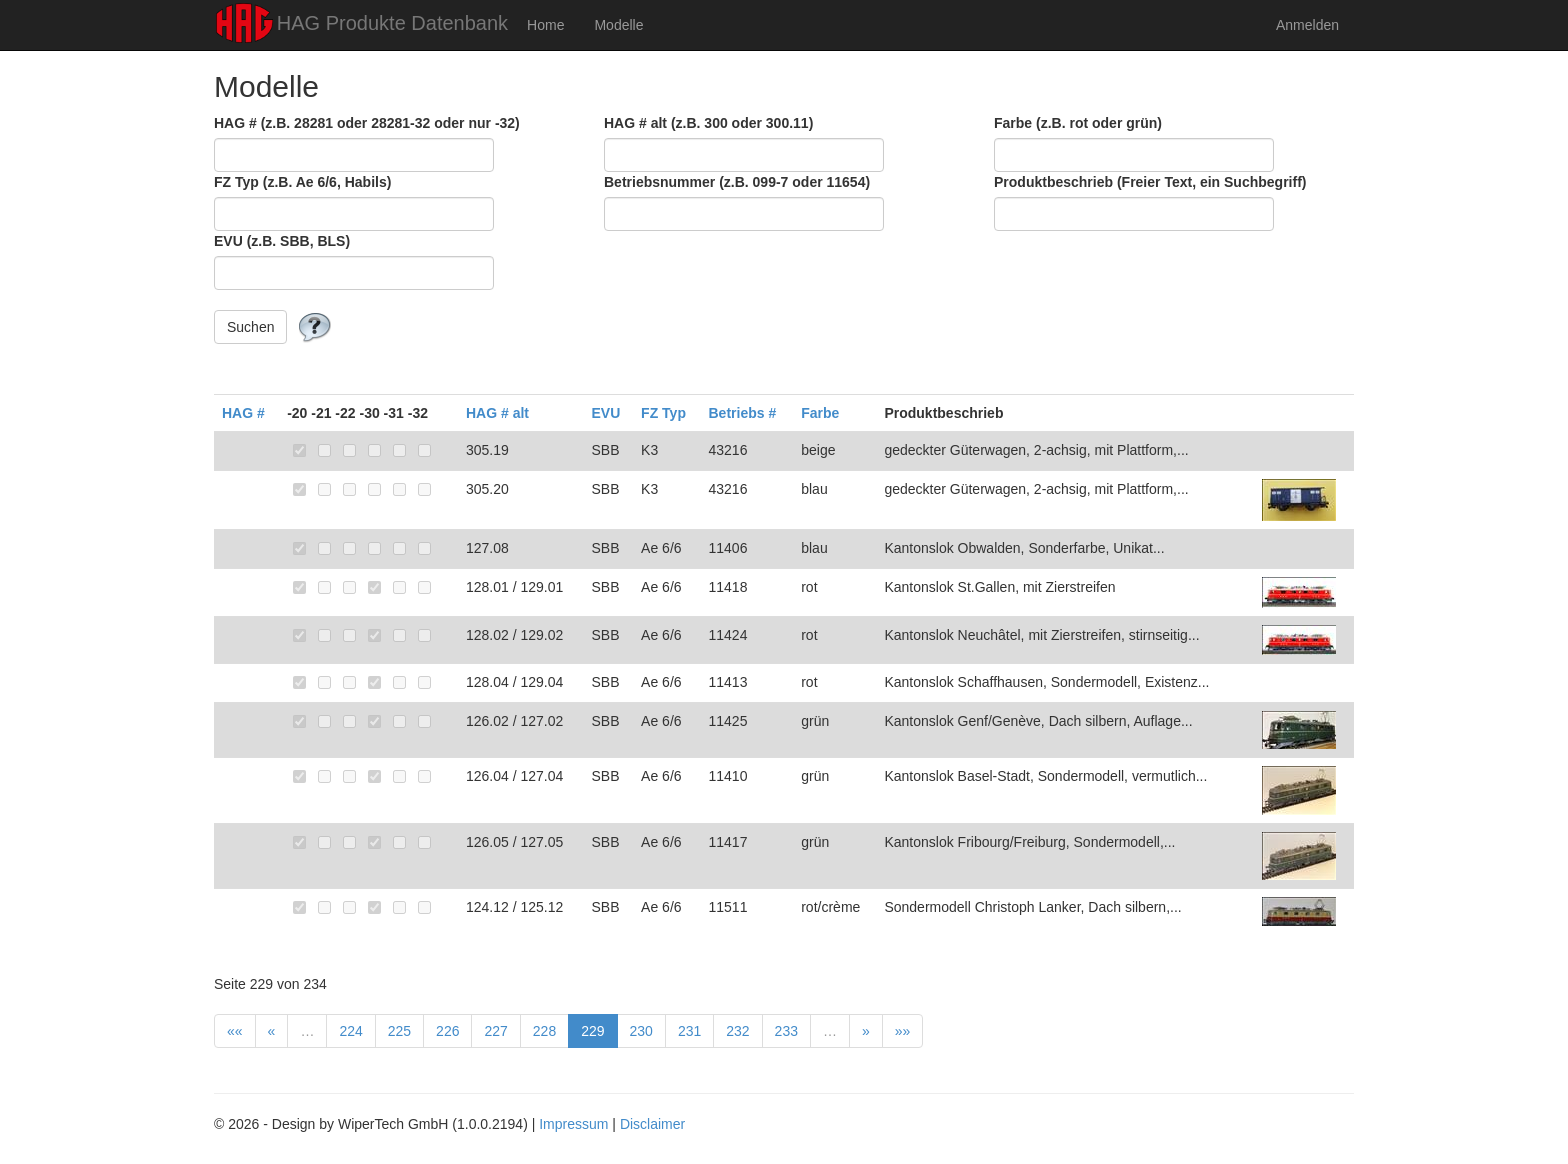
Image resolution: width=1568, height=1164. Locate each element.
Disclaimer (652, 1124)
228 (544, 1031)
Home (545, 25)
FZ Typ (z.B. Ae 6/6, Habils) (302, 182)
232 (737, 1031)
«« (235, 1031)
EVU (605, 413)
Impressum (573, 1124)
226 (447, 1031)
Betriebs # (742, 413)
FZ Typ (663, 413)
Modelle (618, 25)
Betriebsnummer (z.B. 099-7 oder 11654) (737, 182)
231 (689, 1031)
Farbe (820, 413)
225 (399, 1031)
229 (592, 1031)
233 (786, 1031)
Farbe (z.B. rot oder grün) (1078, 123)
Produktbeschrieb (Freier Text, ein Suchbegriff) (1150, 182)
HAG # (243, 413)
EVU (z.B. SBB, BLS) (282, 241)
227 (495, 1031)
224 (350, 1031)
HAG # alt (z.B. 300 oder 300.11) (708, 123)
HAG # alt (497, 413)
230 (641, 1031)
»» (903, 1031)
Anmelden (1307, 25)
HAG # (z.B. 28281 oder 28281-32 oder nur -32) (367, 123)
